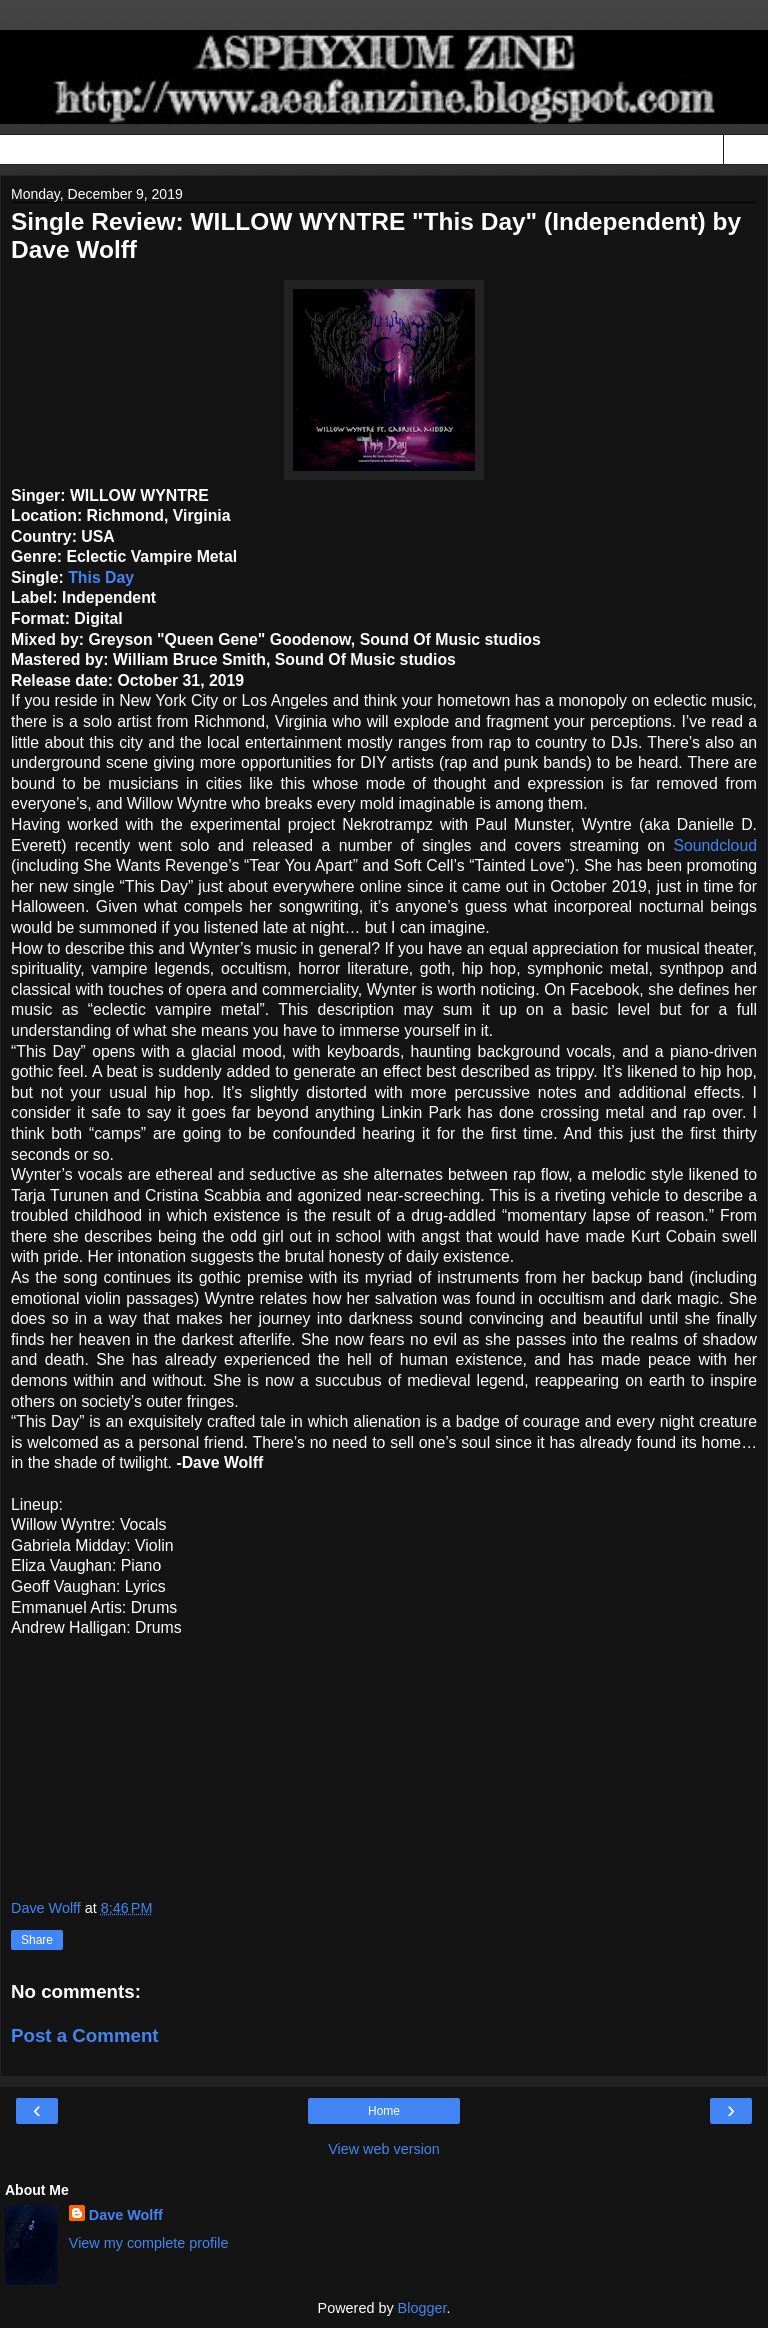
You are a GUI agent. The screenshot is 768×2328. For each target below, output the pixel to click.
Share (37, 1940)
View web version (384, 2149)
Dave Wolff (126, 2215)
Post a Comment (85, 2035)
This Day (101, 577)
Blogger (422, 2308)
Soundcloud (715, 845)
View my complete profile (149, 2243)
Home (384, 2111)
